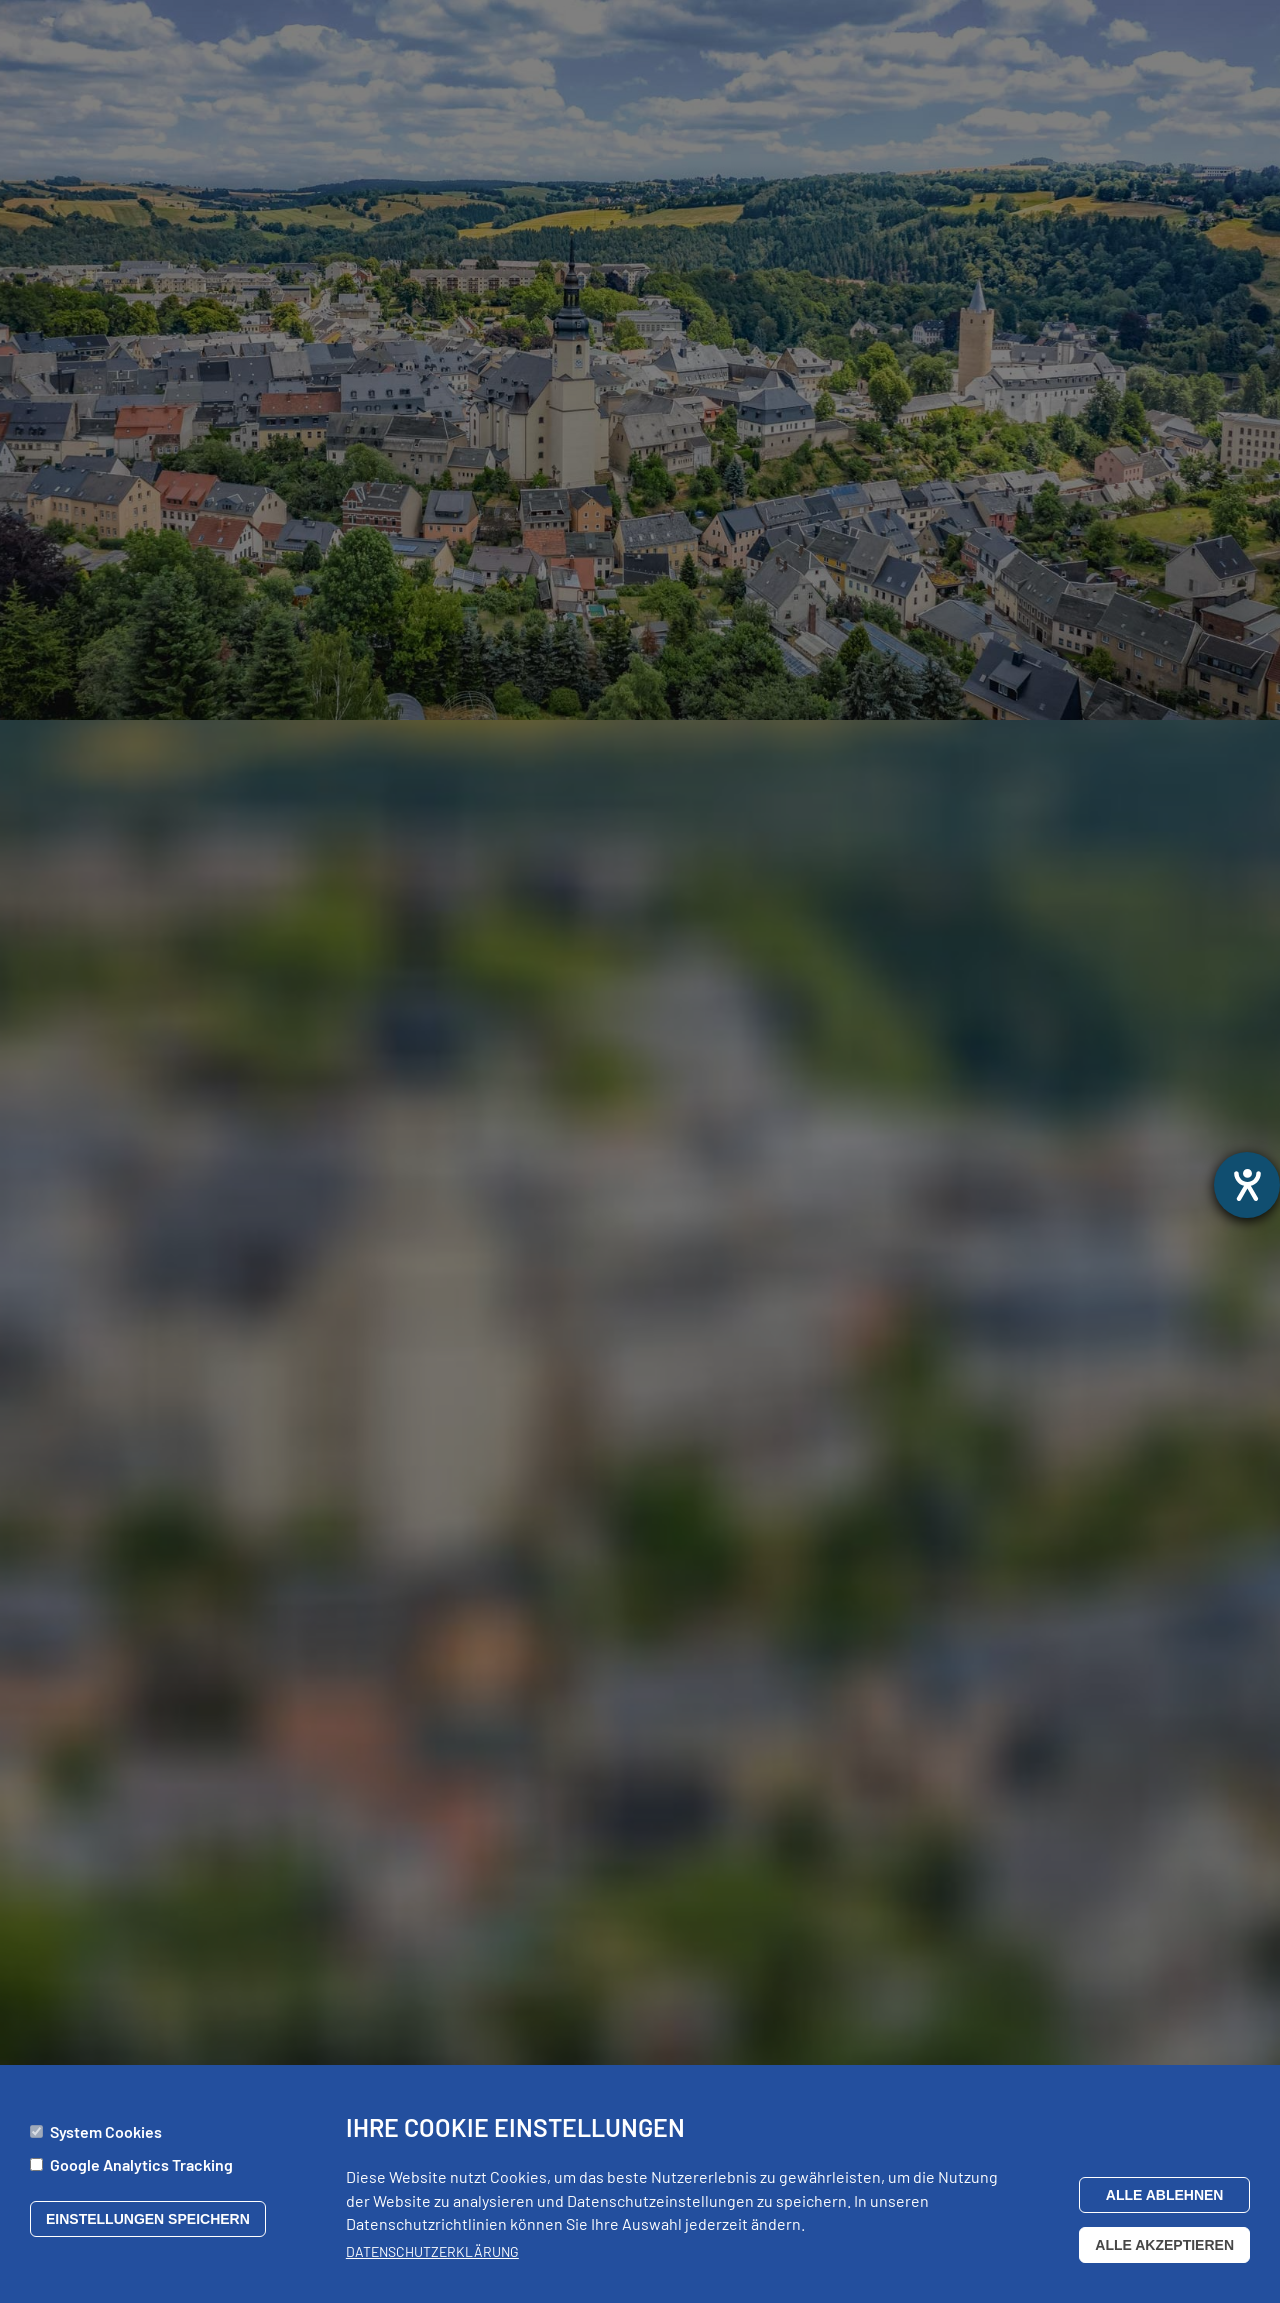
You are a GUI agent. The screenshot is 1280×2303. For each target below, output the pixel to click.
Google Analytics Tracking (141, 2172)
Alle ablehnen (1165, 2202)
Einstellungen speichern (148, 2226)
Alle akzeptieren (1164, 2252)
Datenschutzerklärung (432, 2259)
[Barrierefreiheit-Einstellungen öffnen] (1247, 1185)
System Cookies (106, 2139)
